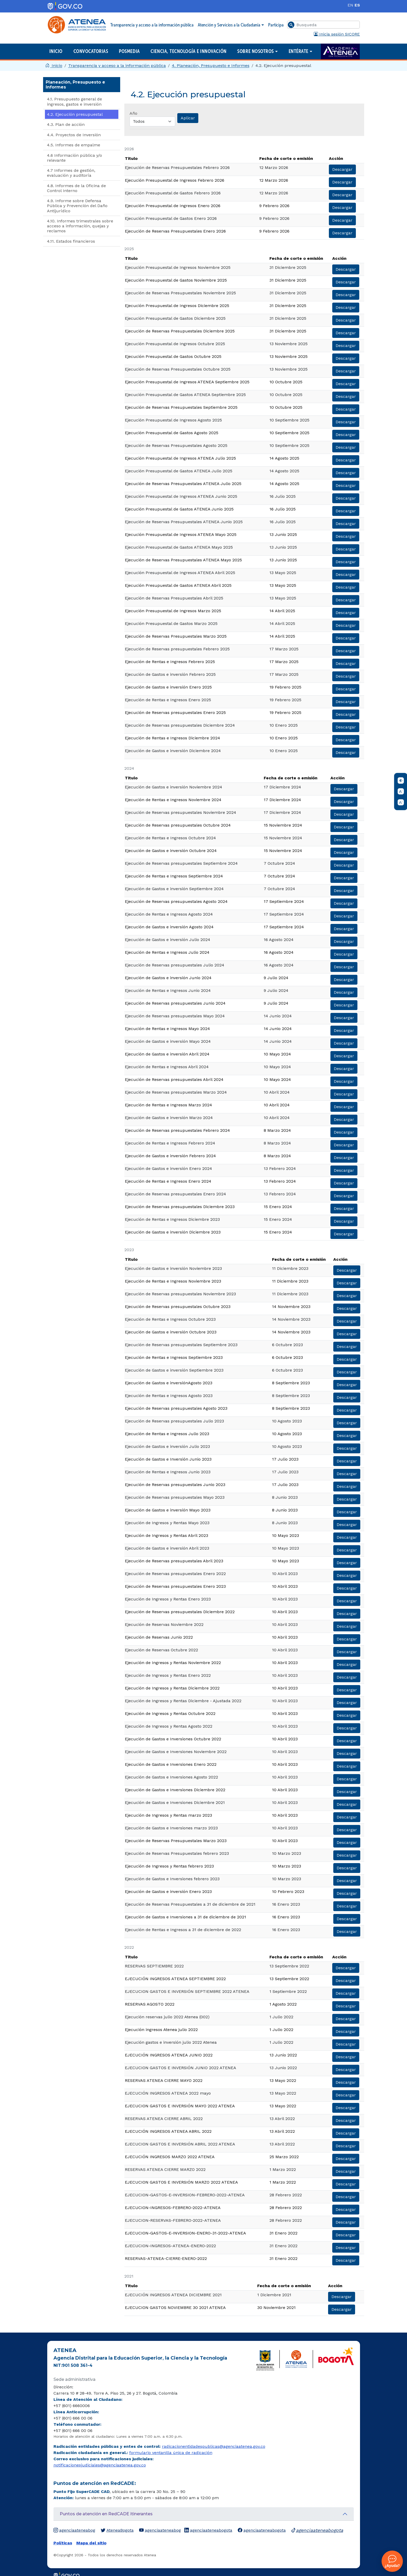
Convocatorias (90, 51)
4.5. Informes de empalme (73, 144)
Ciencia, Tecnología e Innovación (188, 51)
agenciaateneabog (74, 2530)
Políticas (62, 2542)
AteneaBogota (117, 2530)
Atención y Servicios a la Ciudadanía (229, 25)
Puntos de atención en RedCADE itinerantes (106, 2513)
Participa (275, 25)
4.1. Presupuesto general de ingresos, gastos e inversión (74, 101)
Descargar (342, 169)
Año (133, 113)
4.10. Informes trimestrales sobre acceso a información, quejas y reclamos (80, 226)
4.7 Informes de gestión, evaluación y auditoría (71, 173)
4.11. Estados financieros (71, 241)
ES (357, 5)
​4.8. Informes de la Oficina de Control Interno (76, 188)
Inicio (56, 51)
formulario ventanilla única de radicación (170, 2452)
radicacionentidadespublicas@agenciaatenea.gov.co (213, 2446)
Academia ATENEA (340, 51)
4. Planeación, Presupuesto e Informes (210, 65)
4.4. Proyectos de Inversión (74, 134)
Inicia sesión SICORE (337, 34)
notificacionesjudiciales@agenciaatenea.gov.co (99, 2465)
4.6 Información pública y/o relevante (74, 158)
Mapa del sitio (91, 2542)
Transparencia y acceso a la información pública (152, 25)
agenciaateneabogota (208, 2530)
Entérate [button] (298, 51)
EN (350, 5)
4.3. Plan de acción (66, 124)
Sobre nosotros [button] (255, 51)
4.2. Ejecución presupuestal (75, 114)
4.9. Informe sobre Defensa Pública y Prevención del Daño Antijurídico (77, 205)
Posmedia (129, 51)
